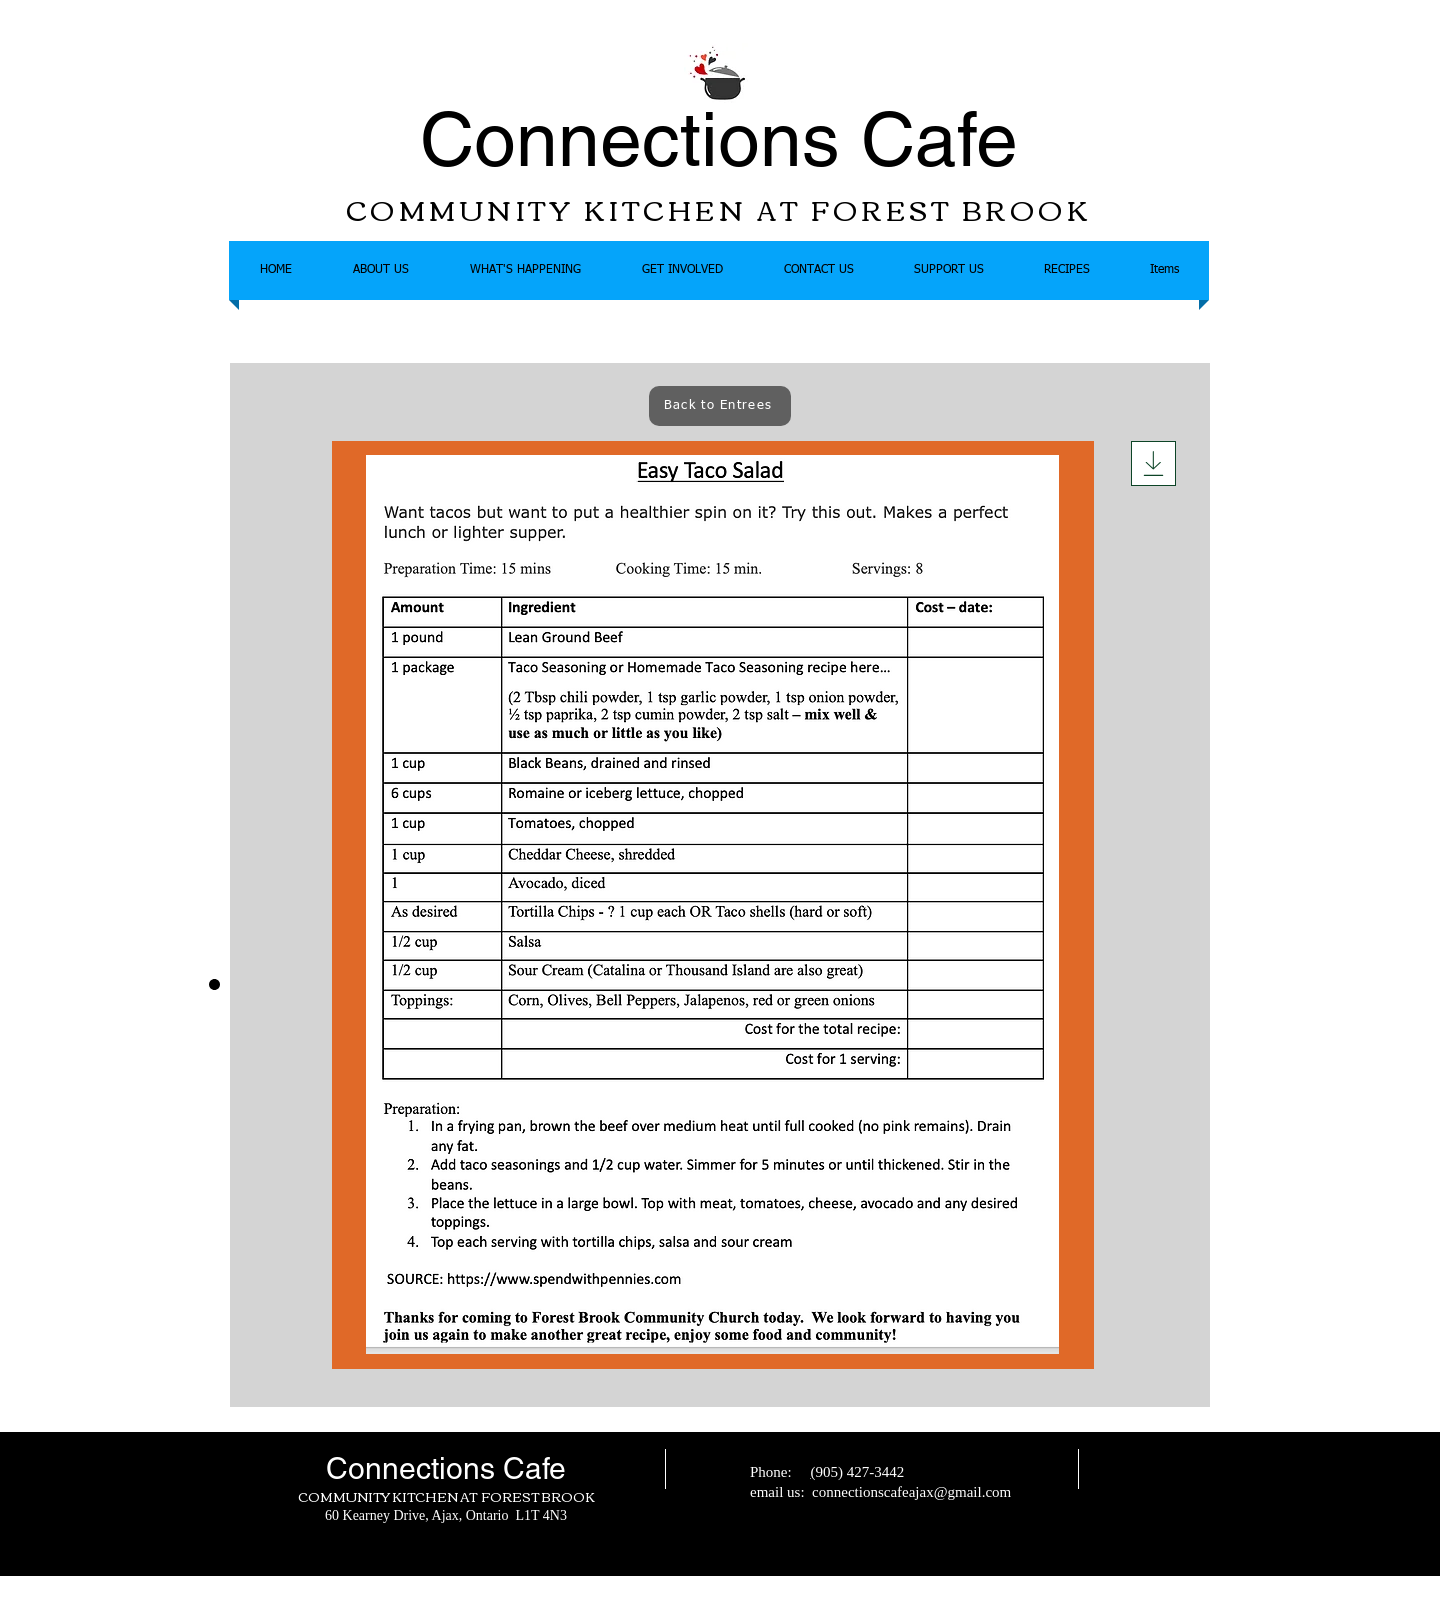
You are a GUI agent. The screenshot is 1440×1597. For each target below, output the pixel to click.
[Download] (1153, 463)
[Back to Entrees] (720, 406)
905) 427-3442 (859, 1472)
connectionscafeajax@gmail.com (911, 1492)
